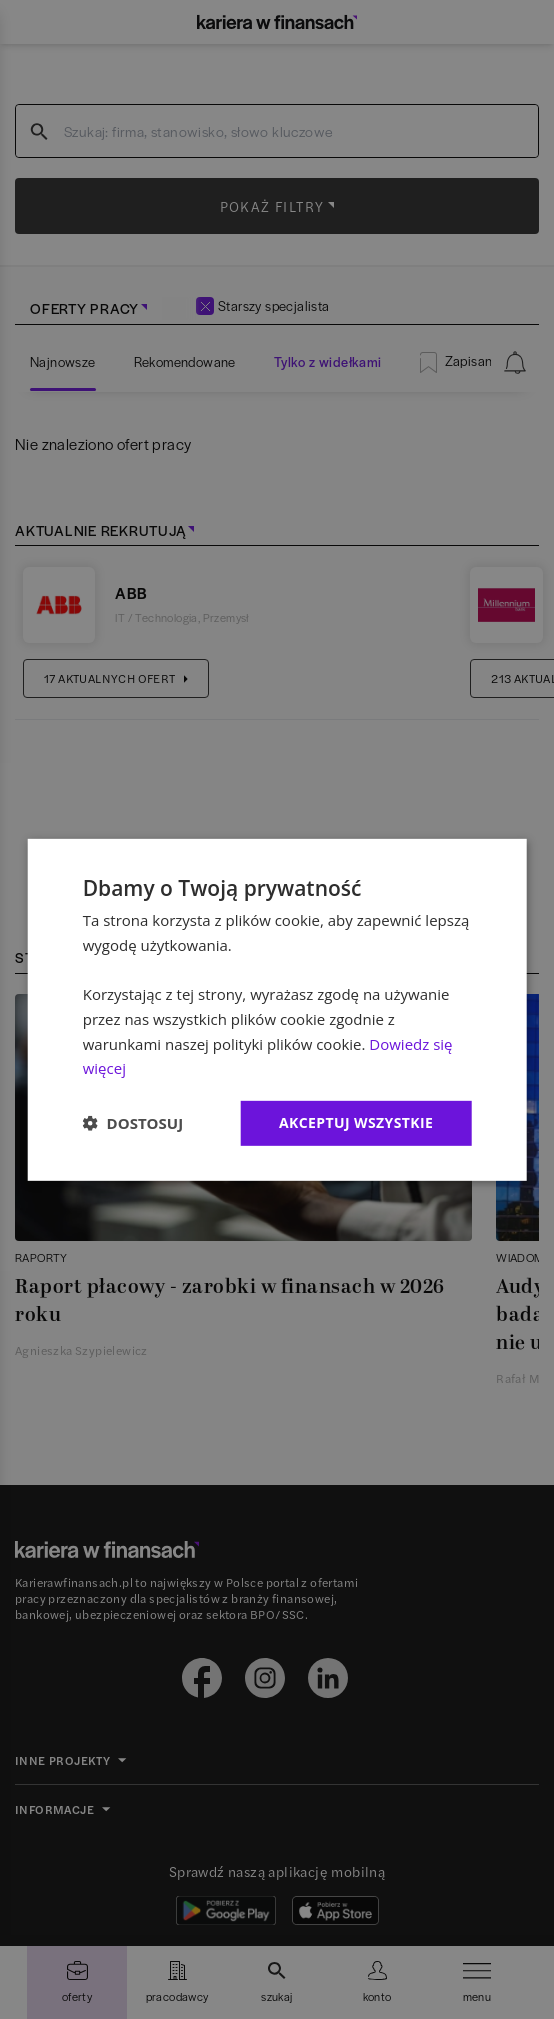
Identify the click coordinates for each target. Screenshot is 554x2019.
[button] (133, 1123)
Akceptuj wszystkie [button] (356, 1122)
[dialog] (277, 1009)
